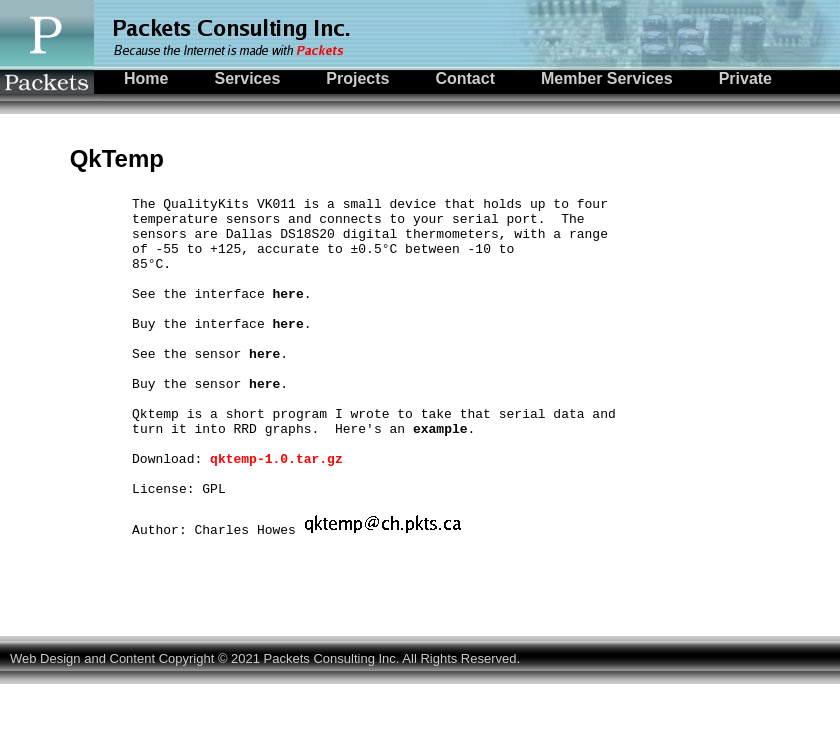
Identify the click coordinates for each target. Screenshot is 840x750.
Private (745, 78)
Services (247, 78)
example (440, 476)
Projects (357, 78)
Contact (465, 78)
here (287, 314)
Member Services (607, 78)
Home (146, 78)
